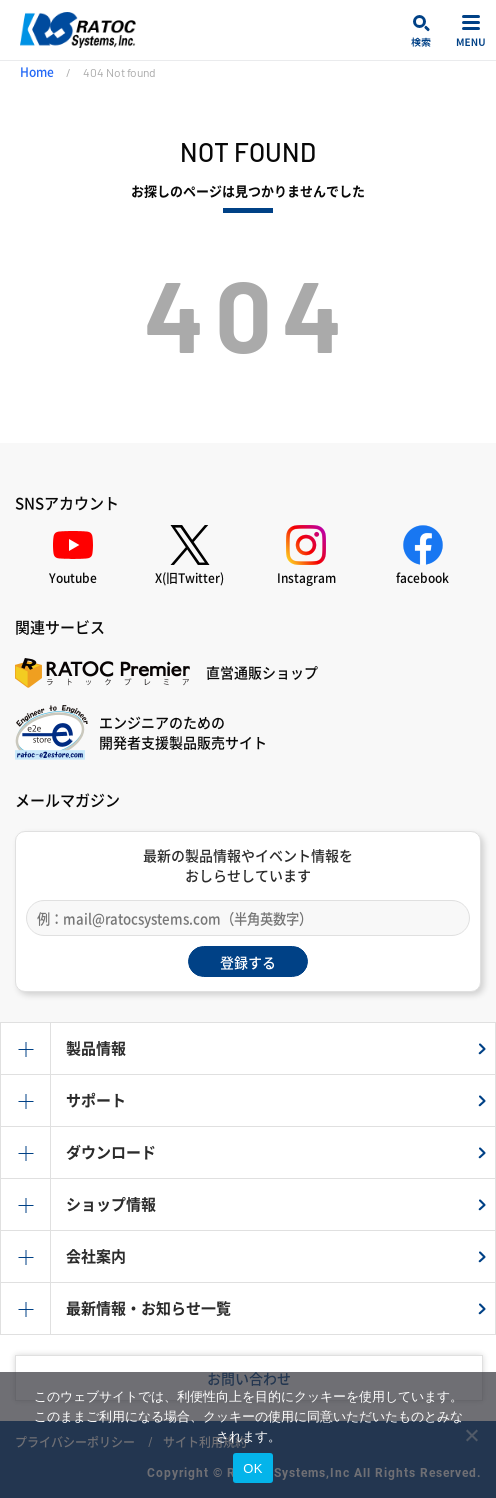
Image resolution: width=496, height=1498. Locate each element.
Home (37, 72)
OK (252, 1468)
